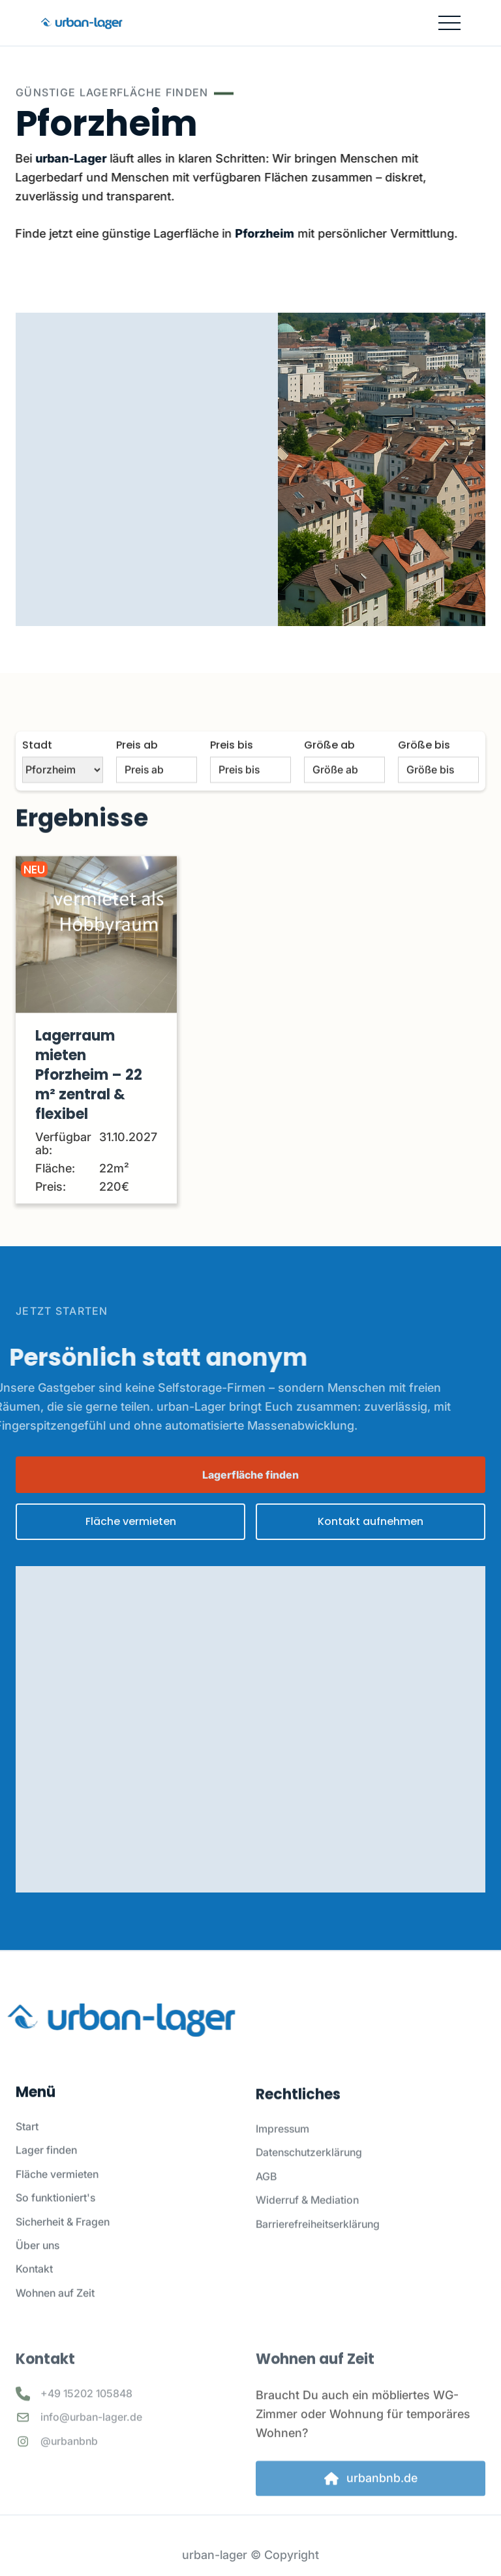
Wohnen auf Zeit (55, 2304)
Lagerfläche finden (250, 1474)
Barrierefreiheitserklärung (318, 2242)
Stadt (37, 764)
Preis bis (231, 764)
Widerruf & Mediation (307, 2218)
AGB (266, 2194)
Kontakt (34, 2280)
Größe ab (329, 764)
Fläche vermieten (57, 2185)
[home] (81, 22)
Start (27, 2138)
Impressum (282, 2147)
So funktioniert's (55, 2209)
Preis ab (137, 764)
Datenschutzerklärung (309, 2171)
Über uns (37, 2257)
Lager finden (46, 2162)
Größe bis (424, 764)
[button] (449, 23)
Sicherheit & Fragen (63, 2233)
